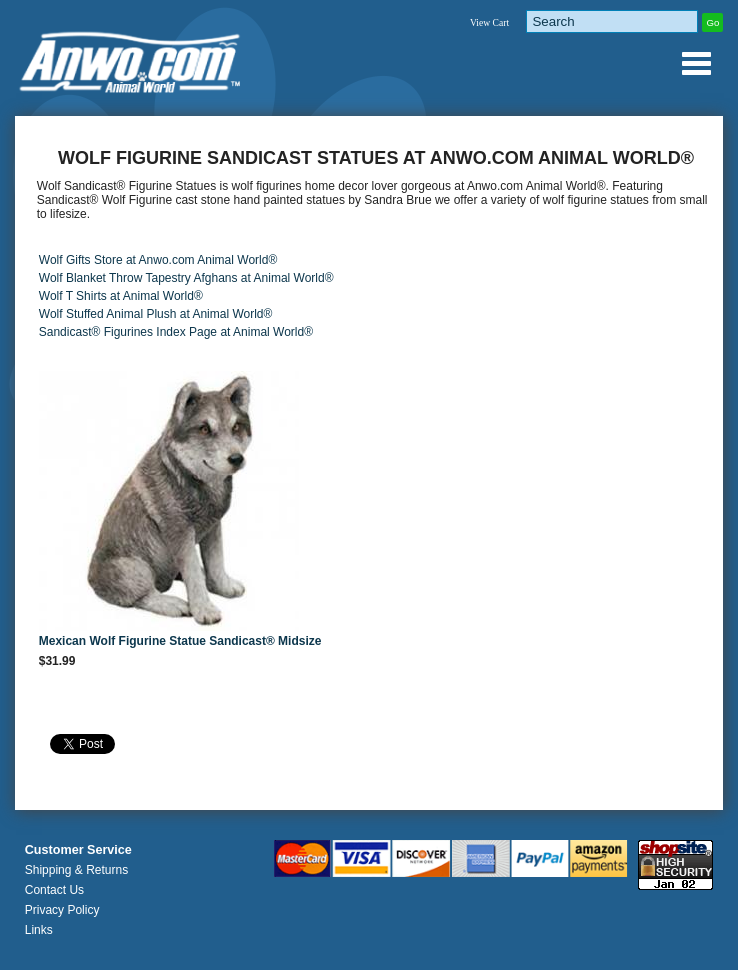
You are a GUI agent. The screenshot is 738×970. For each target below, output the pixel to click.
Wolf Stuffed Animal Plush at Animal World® (156, 314)
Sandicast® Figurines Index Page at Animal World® (176, 332)
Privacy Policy (62, 910)
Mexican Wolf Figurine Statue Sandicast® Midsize (180, 641)
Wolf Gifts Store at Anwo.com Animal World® (158, 260)
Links (39, 930)
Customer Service (78, 850)
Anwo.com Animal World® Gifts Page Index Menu (696, 63)
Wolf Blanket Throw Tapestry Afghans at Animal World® (186, 278)
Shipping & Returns (76, 870)
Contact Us (54, 890)
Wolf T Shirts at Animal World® (121, 296)
